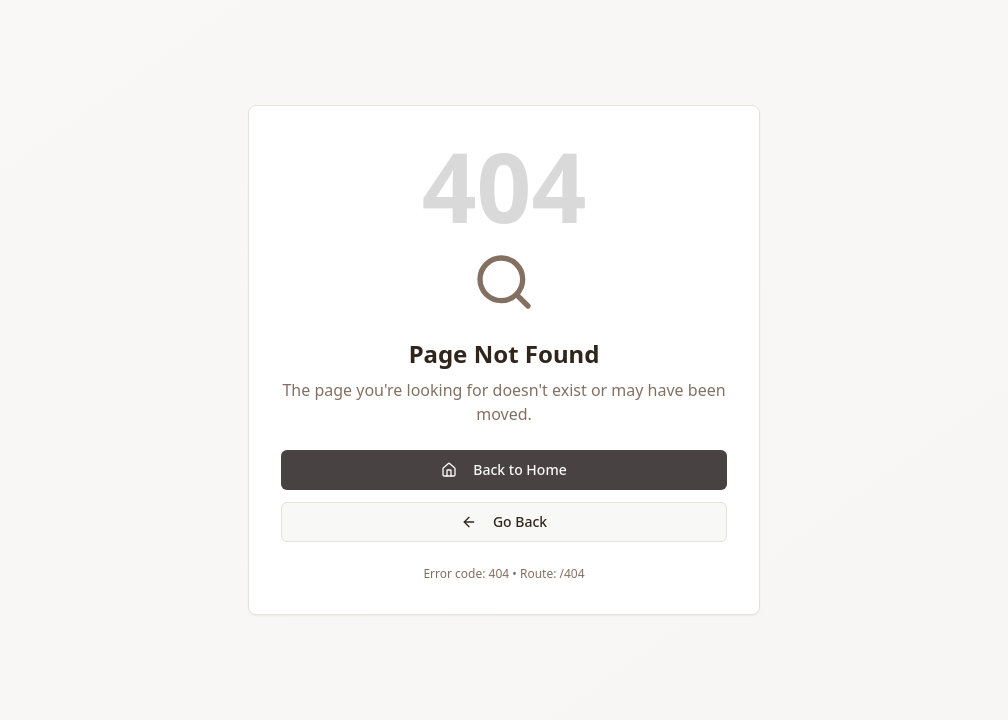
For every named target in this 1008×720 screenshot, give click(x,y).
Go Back (504, 521)
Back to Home (503, 469)
